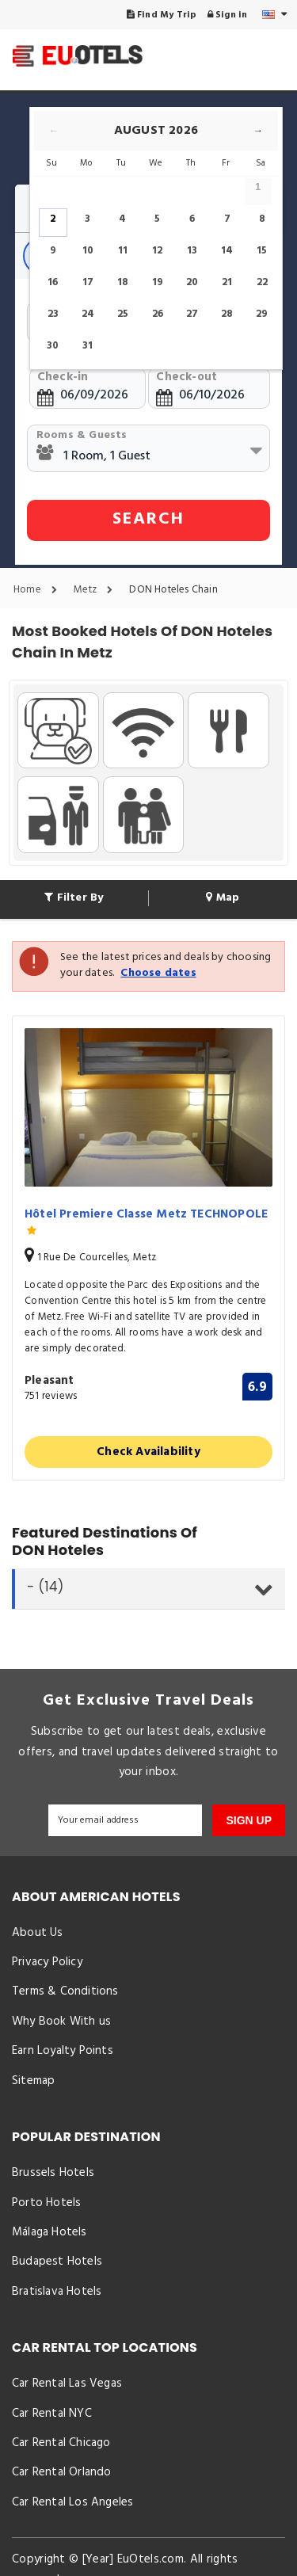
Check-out (186, 377)
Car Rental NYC (52, 2413)
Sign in (228, 15)
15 (262, 250)
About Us (37, 1932)
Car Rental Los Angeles (72, 2502)
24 (88, 314)
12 (157, 250)
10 (87, 250)
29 (262, 314)
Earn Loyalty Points (62, 2050)
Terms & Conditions (65, 1991)
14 (227, 250)
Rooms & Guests (82, 435)
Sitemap (33, 2080)
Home (39, 589)
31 (87, 345)
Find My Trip (162, 15)
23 (53, 314)
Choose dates (158, 973)
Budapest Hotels (57, 2261)
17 (87, 282)
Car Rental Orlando (62, 2472)
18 (122, 282)
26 (157, 314)
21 (227, 282)
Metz (97, 589)
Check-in (63, 377)
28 (227, 314)
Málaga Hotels (49, 2232)
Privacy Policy (47, 1962)
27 (192, 314)
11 (123, 250)
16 (53, 282)
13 (192, 250)
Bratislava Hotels (56, 2291)
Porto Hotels (46, 2202)
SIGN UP (249, 1820)
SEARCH (148, 519)
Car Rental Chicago (61, 2442)
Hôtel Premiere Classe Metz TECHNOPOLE (146, 1223)
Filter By (73, 898)
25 (122, 314)
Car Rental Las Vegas (67, 2383)
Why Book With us (61, 2021)
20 (192, 282)
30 (53, 345)
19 (157, 282)
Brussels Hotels (53, 2172)
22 (262, 282)
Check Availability (148, 1451)
